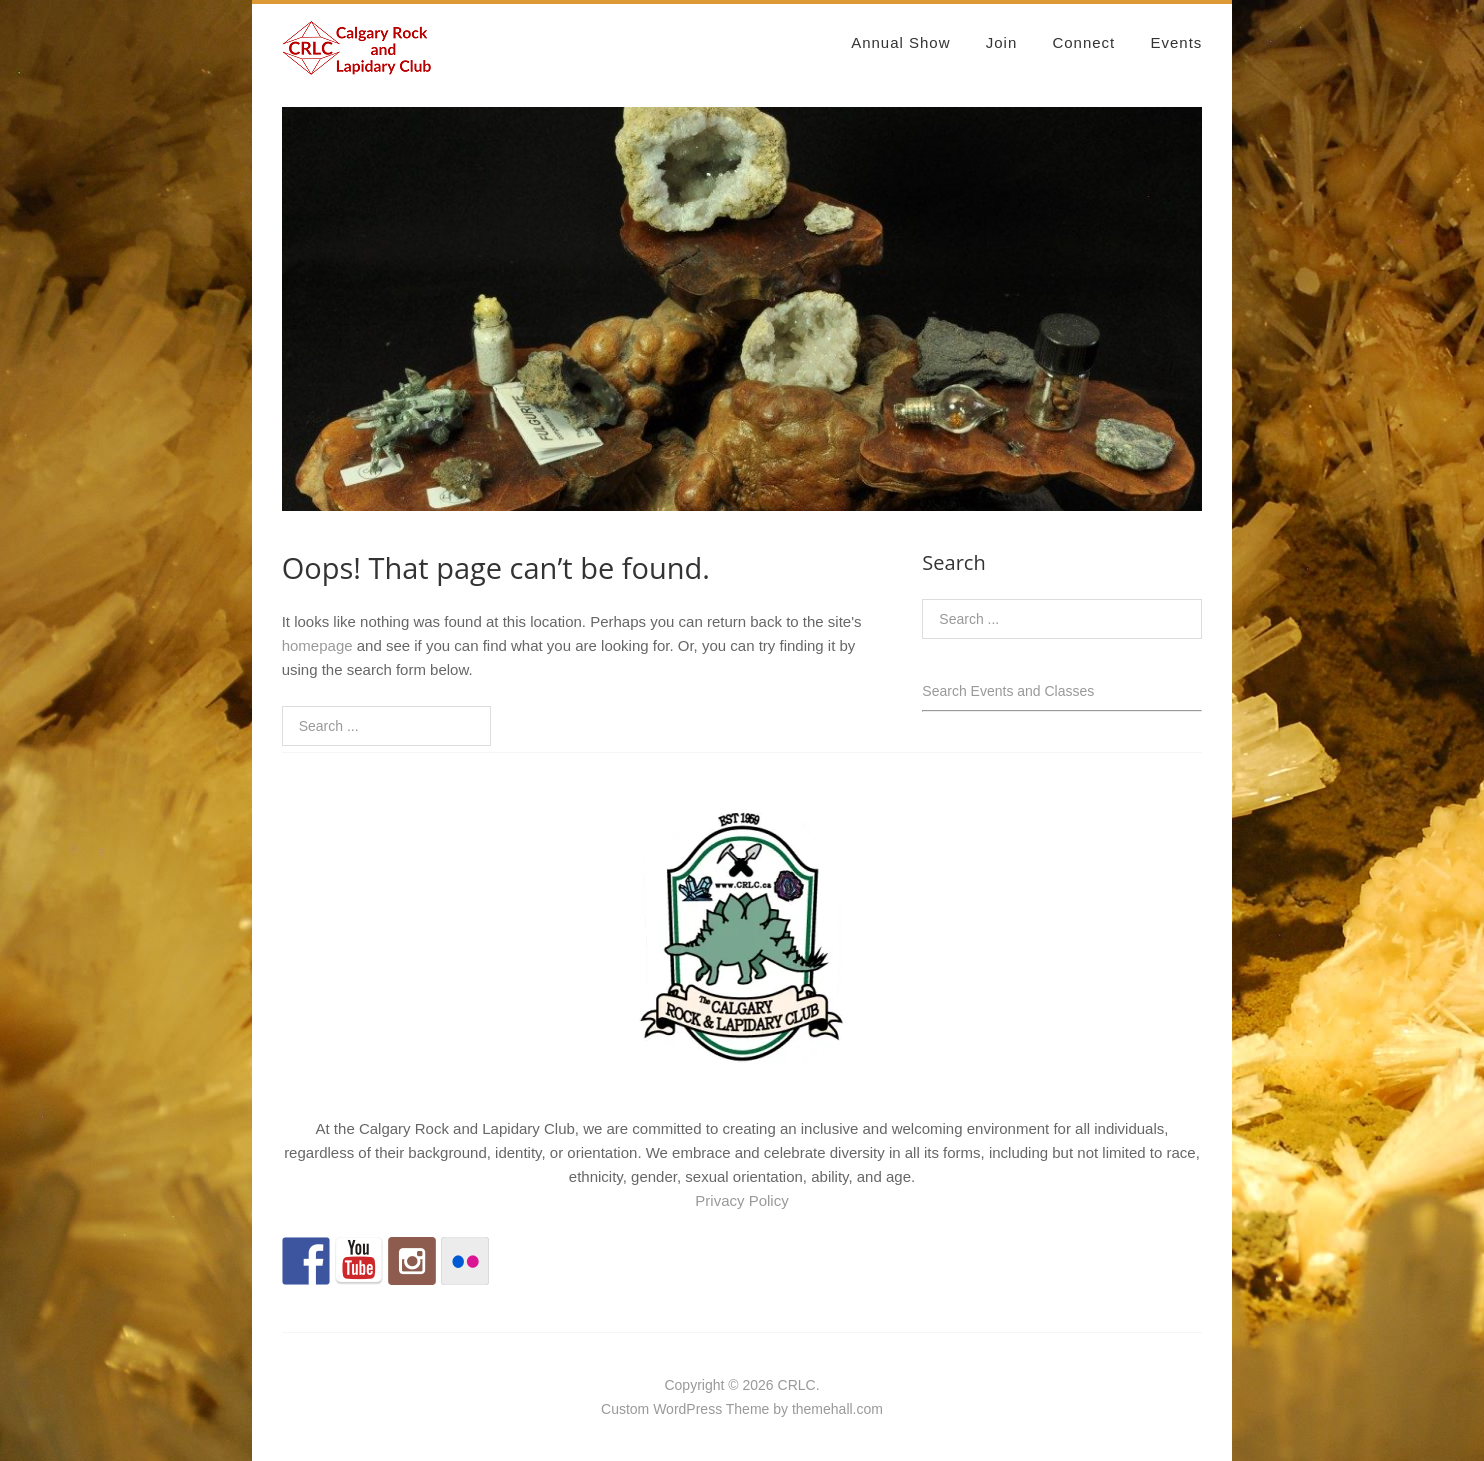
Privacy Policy (741, 1200)
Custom (625, 1409)
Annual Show (900, 42)
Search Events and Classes (1008, 691)
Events (1176, 42)
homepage (317, 645)
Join (1002, 42)
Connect (1083, 42)
